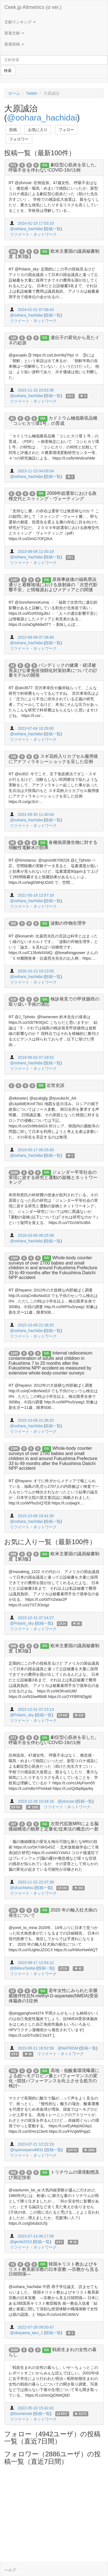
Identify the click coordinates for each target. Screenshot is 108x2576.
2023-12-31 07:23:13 (36, 1709)
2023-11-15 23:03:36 (36, 390)
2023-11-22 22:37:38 (36, 1882)
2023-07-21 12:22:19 (36, 2144)
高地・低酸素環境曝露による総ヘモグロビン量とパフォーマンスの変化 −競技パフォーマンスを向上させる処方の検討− (54, 2078)
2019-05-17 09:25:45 (36, 1150)
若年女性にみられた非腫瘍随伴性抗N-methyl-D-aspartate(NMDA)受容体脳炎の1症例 (53, 1995)
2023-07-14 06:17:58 (36, 2236)
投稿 (13, 129)
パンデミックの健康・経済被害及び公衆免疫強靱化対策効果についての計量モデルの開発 (53, 670)
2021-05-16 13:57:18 (36, 895)
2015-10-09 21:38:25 (36, 1325)
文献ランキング (20, 22)
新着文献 (14, 33)
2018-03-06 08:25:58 (36, 1235)
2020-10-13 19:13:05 (36, 971)
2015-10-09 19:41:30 (36, 1516)
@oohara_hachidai (42, 117)
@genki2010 (21, 2241)
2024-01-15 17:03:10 (36, 223)
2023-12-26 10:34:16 (36, 1801)
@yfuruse (66, 1801)
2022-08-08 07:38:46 (36, 637)
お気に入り (37, 129)
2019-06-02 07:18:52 (36, 1057)
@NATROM (68, 2048)
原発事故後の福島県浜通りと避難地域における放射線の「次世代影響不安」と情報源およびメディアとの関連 (53, 584)
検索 (8, 70)
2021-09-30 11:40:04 (36, 814)
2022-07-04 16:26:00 (36, 728)
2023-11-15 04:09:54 (36, 471)
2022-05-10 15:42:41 (36, 2408)
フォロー (66, 129)
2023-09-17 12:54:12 (36, 1962)
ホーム (14, 93)
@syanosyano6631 (26, 2150)
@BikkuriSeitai (22, 1968)
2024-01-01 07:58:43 (36, 309)
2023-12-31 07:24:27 (36, 1618)
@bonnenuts (21, 2413)
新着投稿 (14, 44)
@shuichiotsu (21, 1887)
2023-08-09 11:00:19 (36, 551)
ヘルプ (10, 2570)
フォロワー (19, 139)
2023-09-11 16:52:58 (36, 2048)
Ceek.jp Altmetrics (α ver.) (32, 7)
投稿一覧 (53, 229)
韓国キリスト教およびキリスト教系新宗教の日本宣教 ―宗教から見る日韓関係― (54, 2269)
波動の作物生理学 (68, 923)
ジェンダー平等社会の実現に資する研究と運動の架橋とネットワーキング (53, 1177)
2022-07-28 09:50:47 (36, 2327)
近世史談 (55, 1085)
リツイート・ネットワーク (33, 234)
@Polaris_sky (22, 1623)
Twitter (31, 93)
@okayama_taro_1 (26, 2333)
